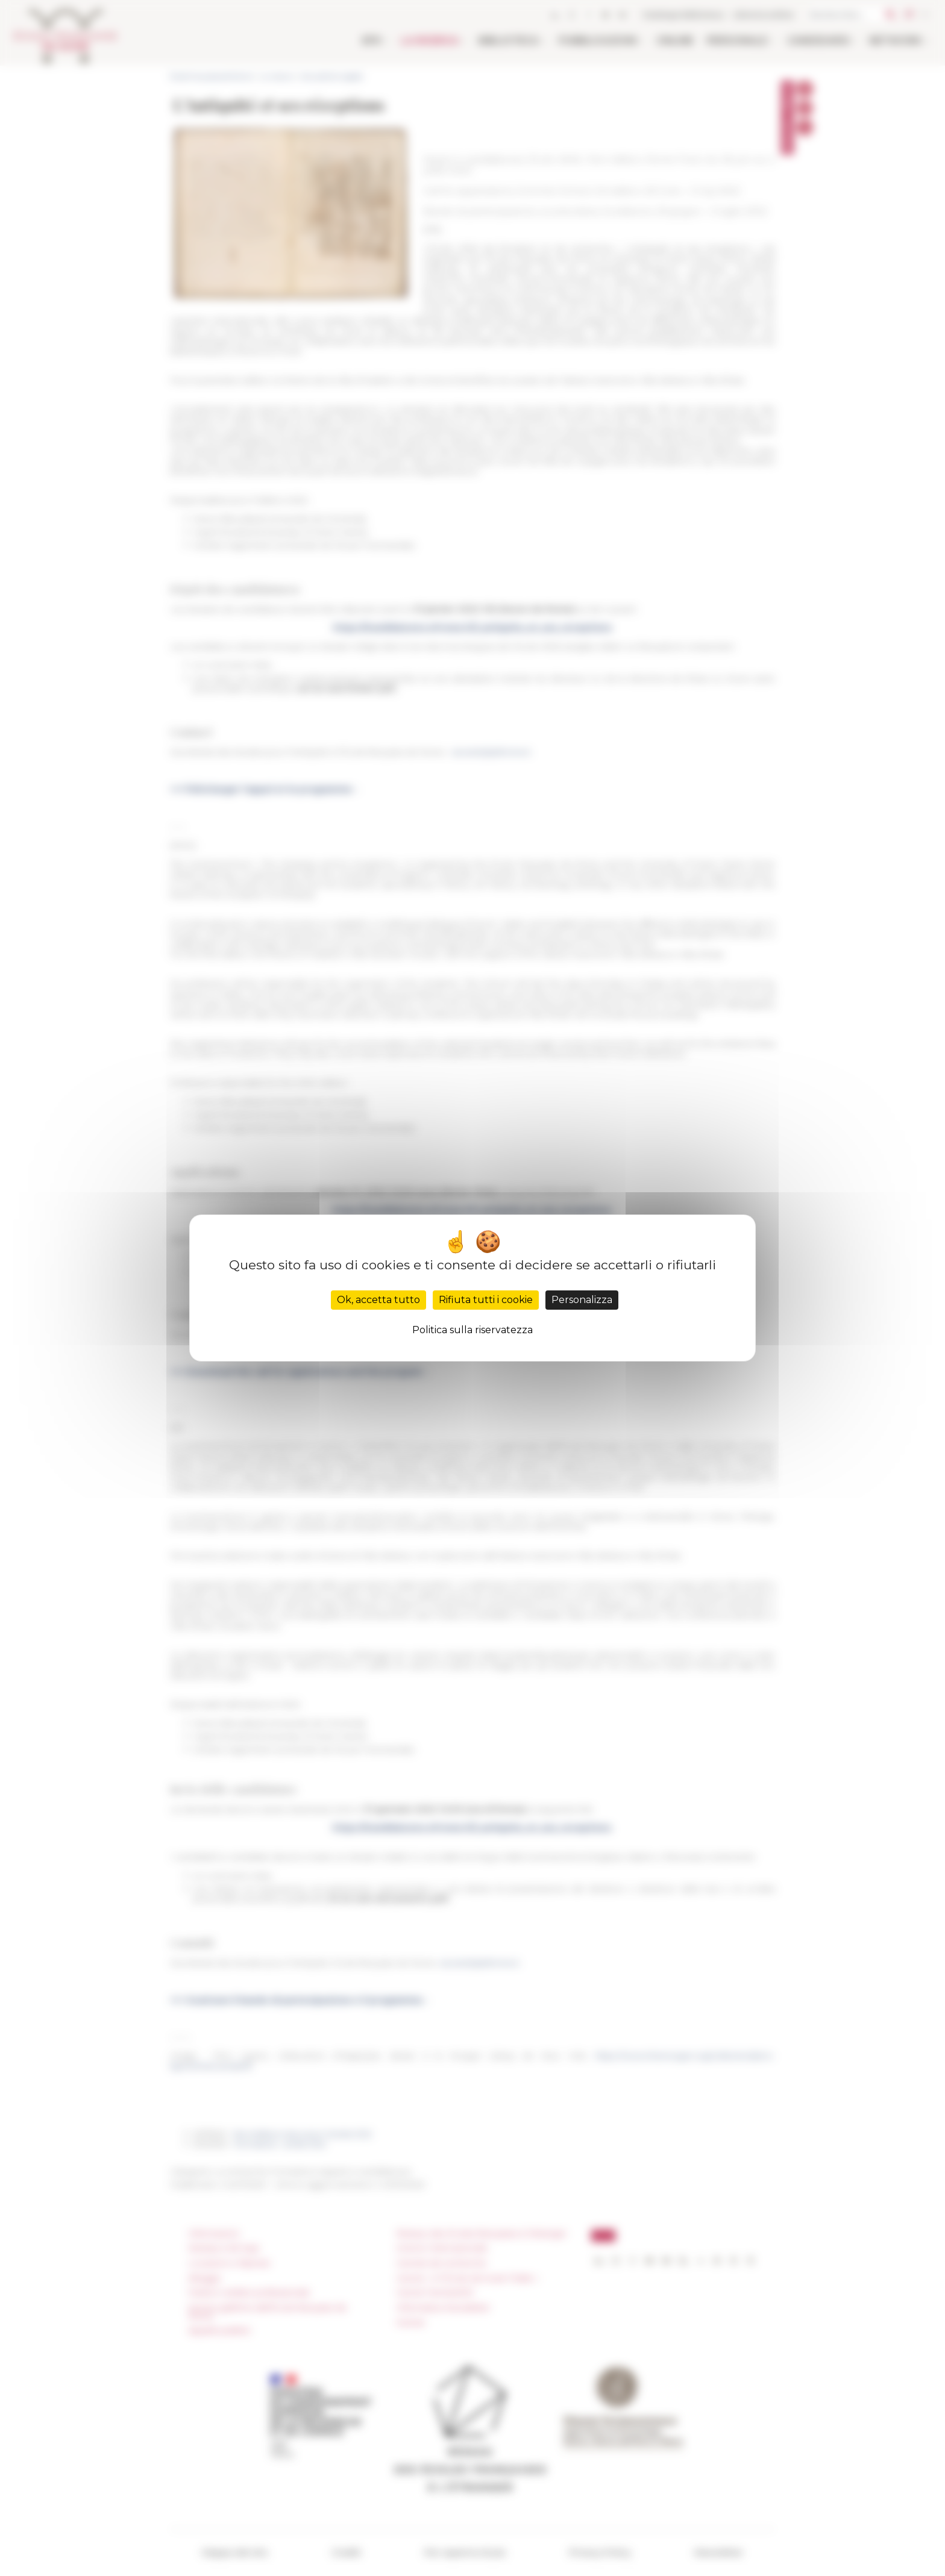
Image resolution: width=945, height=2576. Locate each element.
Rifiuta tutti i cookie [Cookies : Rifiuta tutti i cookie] (486, 1299)
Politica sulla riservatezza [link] (472, 1330)
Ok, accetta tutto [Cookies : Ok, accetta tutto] (378, 1299)
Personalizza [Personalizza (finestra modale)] (581, 1299)
